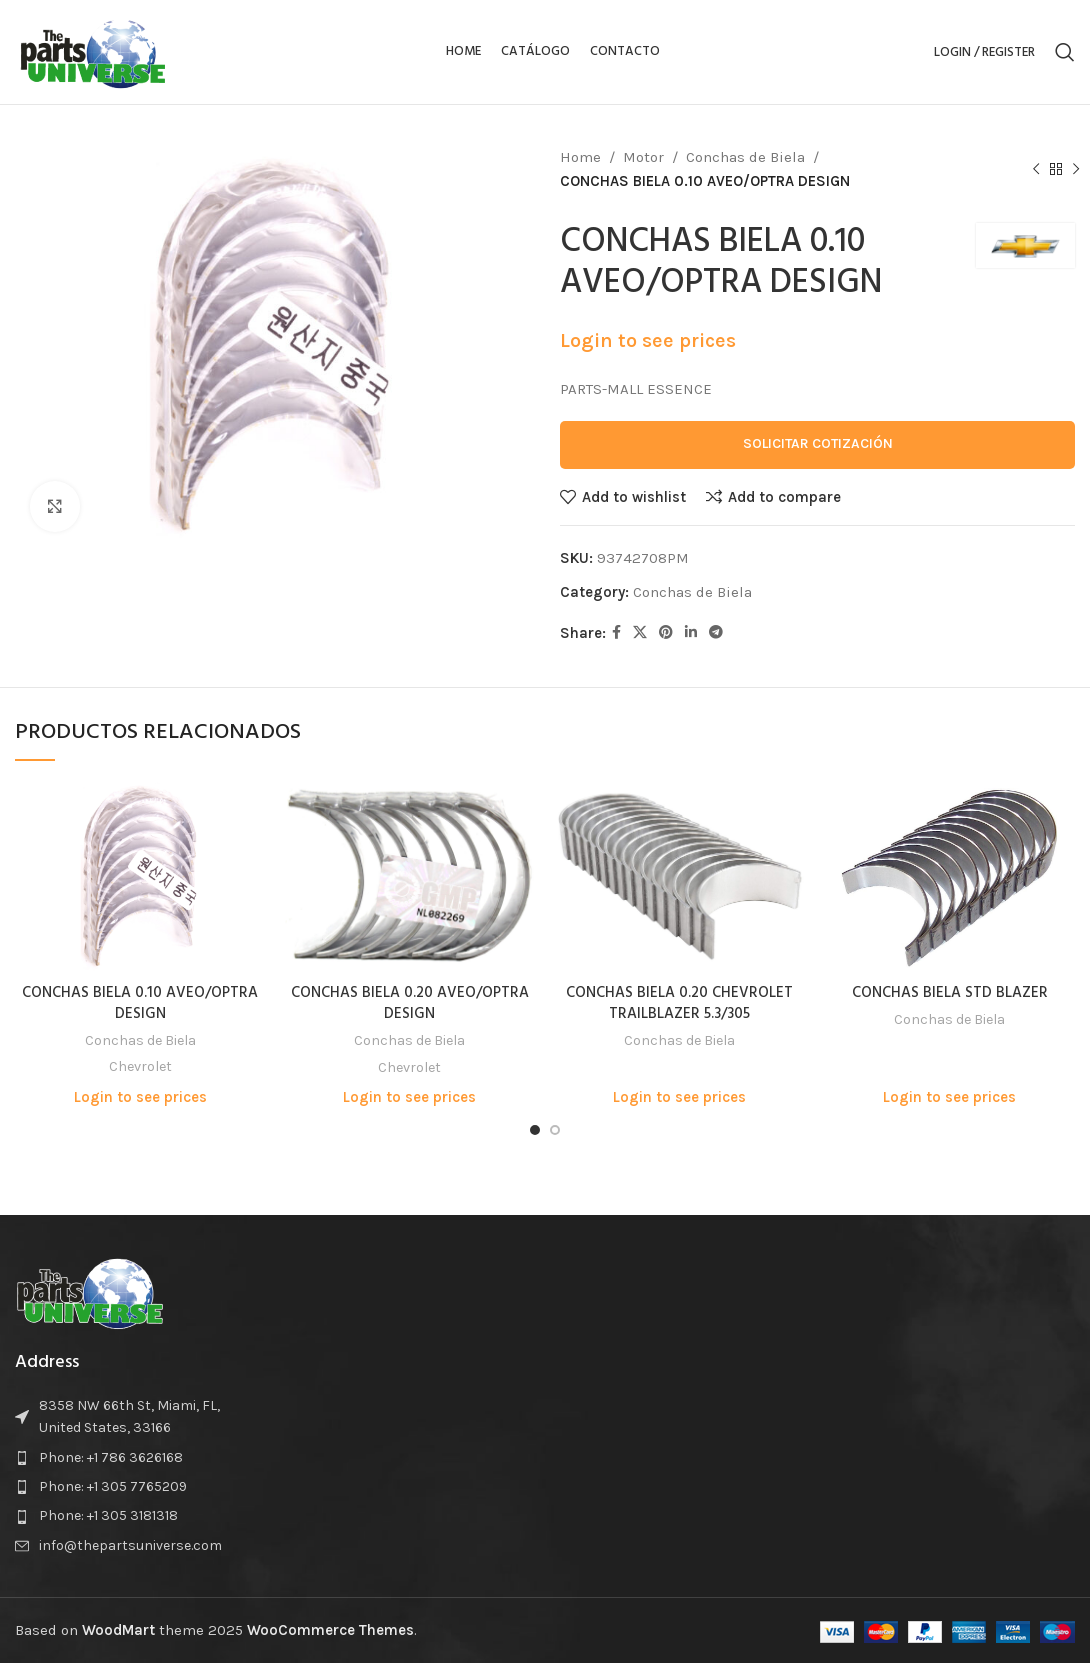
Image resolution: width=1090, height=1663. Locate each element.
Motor (643, 157)
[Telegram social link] (716, 633)
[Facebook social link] (616, 633)
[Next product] (1076, 170)
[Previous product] (1036, 170)
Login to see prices (648, 340)
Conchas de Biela (745, 157)
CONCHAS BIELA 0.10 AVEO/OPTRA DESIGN (140, 1003)
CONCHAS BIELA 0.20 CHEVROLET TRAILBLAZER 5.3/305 (679, 1003)
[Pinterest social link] (666, 633)
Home (580, 157)
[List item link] (136, 1458)
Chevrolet (140, 1066)
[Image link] (90, 1291)
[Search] (1065, 52)
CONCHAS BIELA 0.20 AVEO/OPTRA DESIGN (410, 1003)
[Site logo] (93, 51)
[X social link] (640, 633)
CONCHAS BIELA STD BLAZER (950, 993)
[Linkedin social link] (691, 633)
